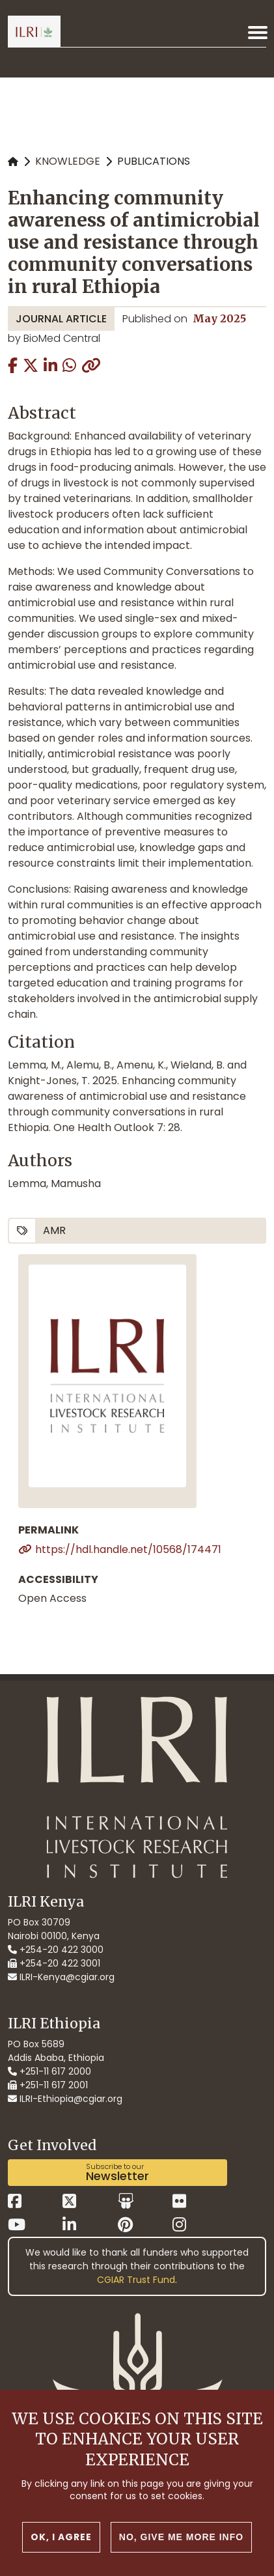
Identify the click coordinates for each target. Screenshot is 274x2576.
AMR (54, 1230)
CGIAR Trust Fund (136, 2279)
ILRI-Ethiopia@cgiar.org (65, 2098)
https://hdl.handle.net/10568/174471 (128, 1549)
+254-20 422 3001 (54, 1963)
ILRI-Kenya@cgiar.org (61, 1976)
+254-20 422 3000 (55, 1949)
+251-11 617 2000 (49, 2071)
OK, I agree (61, 2536)
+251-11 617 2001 (48, 2085)
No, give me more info (181, 2537)
